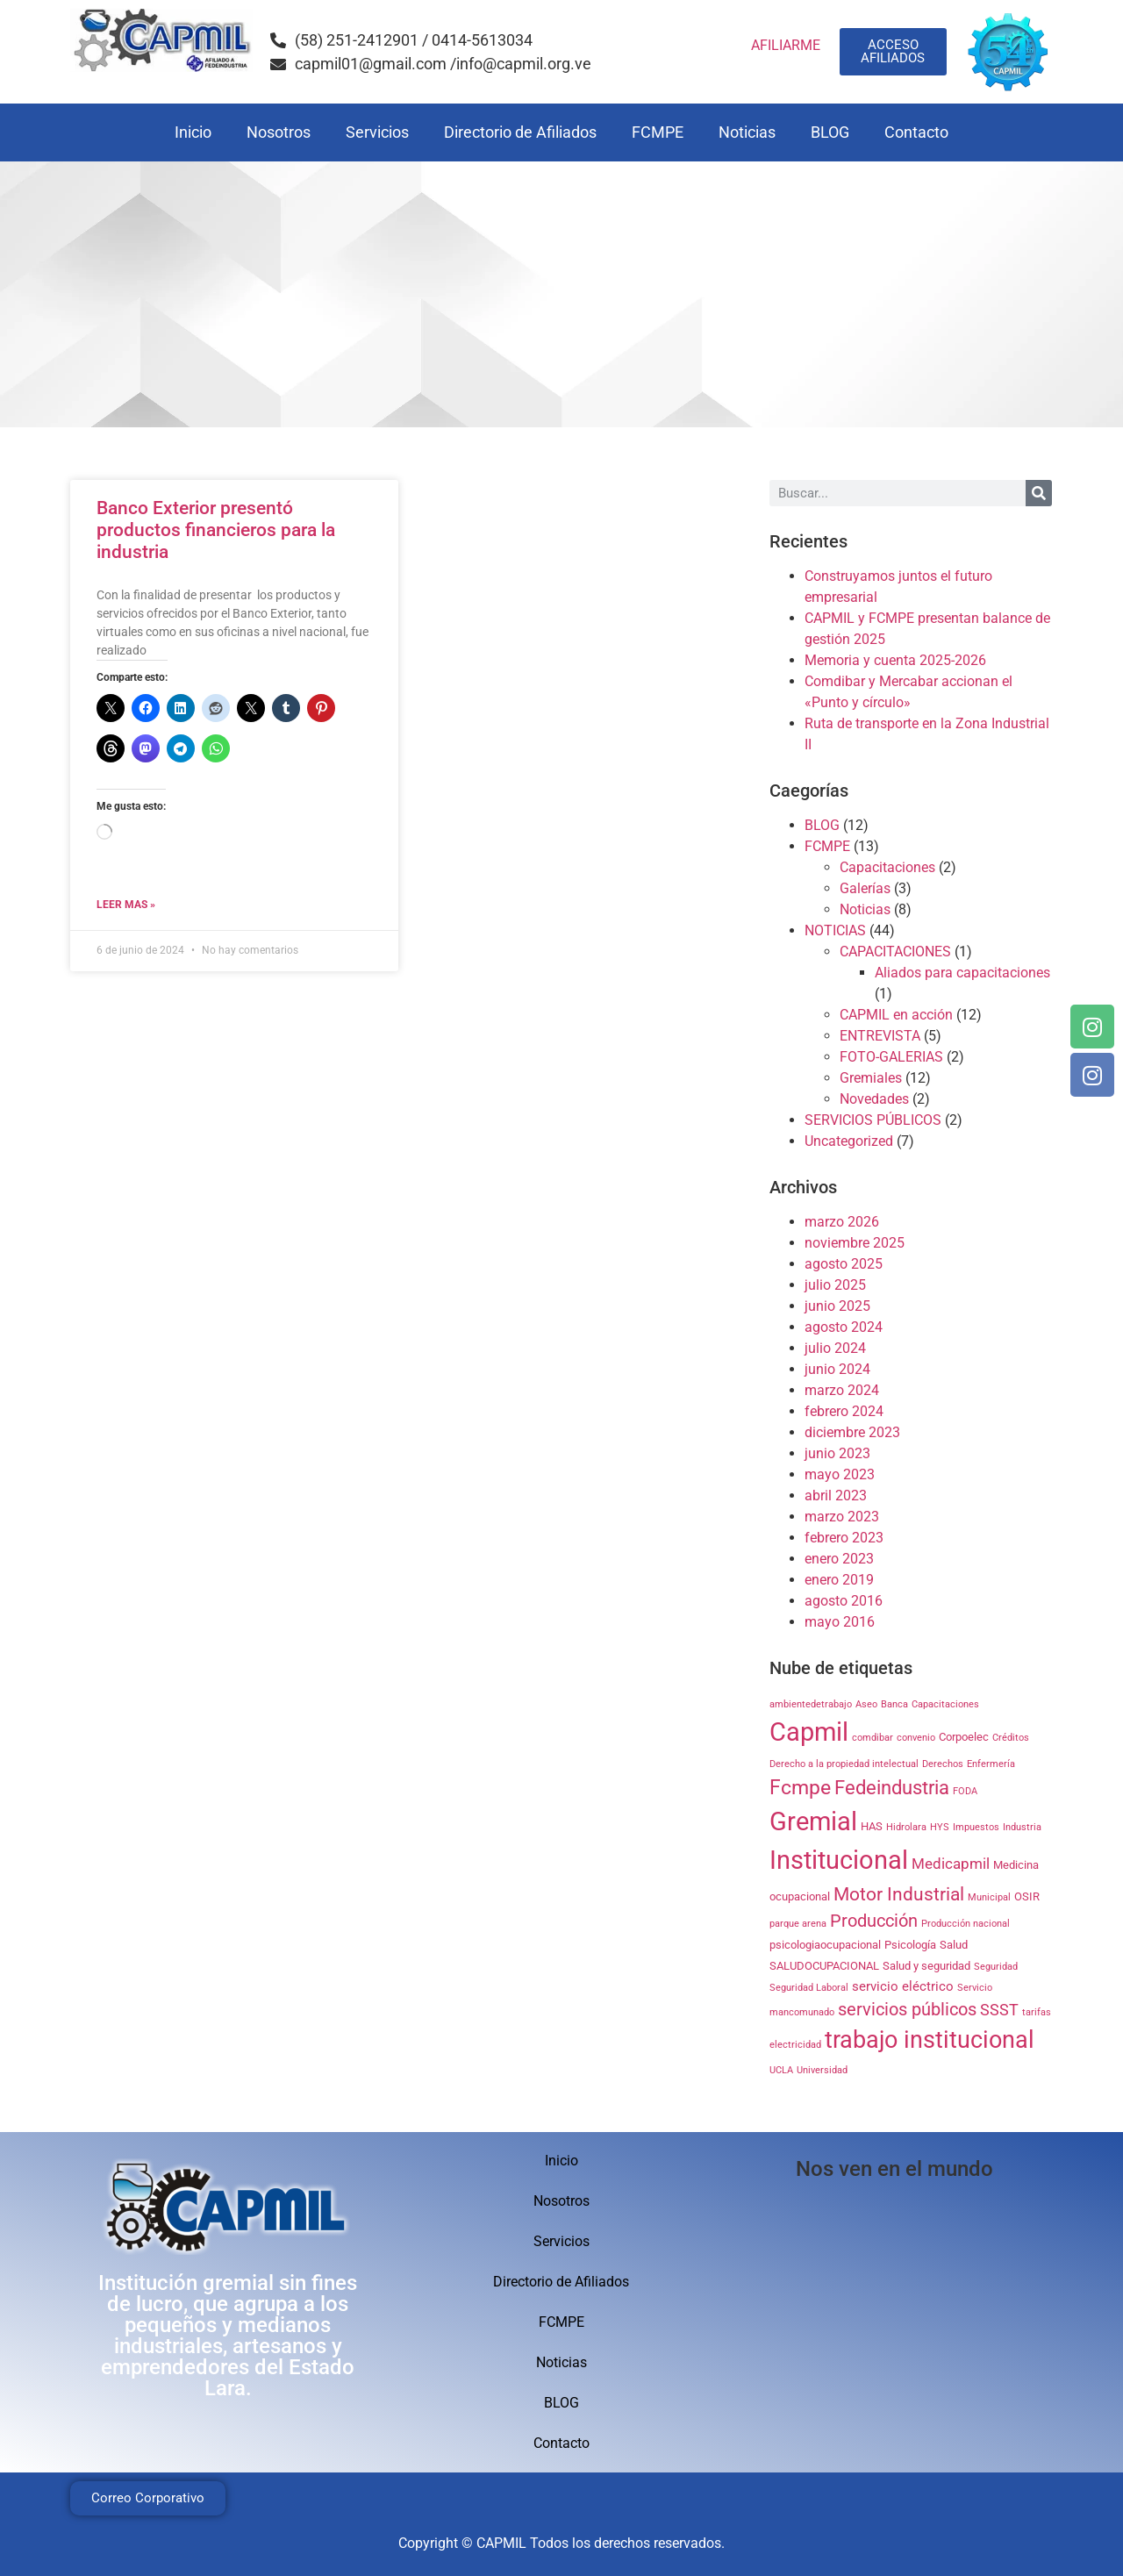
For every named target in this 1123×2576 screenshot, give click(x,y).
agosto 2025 (844, 1264)
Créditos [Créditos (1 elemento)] (1010, 1737)
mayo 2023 (840, 1474)
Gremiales (871, 1078)
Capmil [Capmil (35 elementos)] (808, 1732)
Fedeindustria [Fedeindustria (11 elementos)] (891, 1787)
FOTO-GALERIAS (891, 1056)
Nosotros (279, 132)
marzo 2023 (842, 1516)
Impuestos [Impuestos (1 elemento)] (976, 1827)
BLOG (830, 132)
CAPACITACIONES (895, 951)
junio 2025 (837, 1306)
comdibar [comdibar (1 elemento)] (872, 1737)
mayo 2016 (840, 1622)
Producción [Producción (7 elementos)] (874, 1921)
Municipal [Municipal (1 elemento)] (989, 1897)
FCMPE (657, 132)
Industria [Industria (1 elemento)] (1022, 1827)
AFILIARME (785, 45)
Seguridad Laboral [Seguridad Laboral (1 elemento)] (808, 1987)
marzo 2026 (842, 1221)
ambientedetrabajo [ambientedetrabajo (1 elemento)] (810, 1704)
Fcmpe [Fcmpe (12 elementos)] (800, 1788)
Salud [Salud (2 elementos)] (954, 1944)
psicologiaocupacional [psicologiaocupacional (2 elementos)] (825, 1944)
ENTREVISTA (880, 1035)
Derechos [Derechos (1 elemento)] (942, 1764)
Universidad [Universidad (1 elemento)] (822, 2070)
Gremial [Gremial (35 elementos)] (813, 1821)
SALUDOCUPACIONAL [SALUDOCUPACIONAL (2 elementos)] (824, 1965)
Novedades (874, 1099)
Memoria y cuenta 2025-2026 (895, 660)
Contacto (916, 132)
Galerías (865, 888)
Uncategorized (849, 1141)
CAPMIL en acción (896, 1014)
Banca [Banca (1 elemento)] (894, 1704)
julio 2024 (835, 1348)
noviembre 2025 (855, 1242)
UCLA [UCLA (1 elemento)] (781, 2070)
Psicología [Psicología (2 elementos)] (910, 1944)
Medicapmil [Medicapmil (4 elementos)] (951, 1864)
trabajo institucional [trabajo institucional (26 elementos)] (929, 2040)
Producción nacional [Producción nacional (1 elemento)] (965, 1923)
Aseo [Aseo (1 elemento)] (866, 1704)
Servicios (377, 132)
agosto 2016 (844, 1600)
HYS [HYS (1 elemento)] (939, 1827)
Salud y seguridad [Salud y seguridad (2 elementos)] (926, 1965)
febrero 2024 (844, 1411)
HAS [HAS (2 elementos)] (872, 1826)
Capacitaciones (887, 867)
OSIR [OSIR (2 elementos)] (1027, 1896)
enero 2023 (839, 1558)
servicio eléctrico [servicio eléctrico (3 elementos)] (903, 1986)
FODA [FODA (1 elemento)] (965, 1791)
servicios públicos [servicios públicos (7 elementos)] (907, 2010)
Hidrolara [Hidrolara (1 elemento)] (906, 1827)
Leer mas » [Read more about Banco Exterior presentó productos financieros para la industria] (126, 904)
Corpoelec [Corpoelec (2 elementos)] (964, 1736)
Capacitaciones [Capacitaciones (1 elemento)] (945, 1704)
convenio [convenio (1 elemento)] (916, 1737)
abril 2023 (836, 1495)
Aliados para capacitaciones (962, 972)
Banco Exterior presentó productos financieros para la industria (216, 529)
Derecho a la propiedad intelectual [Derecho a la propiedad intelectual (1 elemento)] (844, 1764)
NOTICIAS (835, 930)
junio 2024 (837, 1369)
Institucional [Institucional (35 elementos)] (838, 1860)
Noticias (747, 132)
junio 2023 (837, 1453)
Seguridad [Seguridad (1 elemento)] (996, 1966)
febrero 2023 (844, 1537)
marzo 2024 (842, 1390)
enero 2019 (839, 1579)
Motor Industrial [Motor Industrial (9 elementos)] (898, 1894)
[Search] (1039, 493)
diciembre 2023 (852, 1432)
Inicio (193, 132)
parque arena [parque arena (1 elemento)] (797, 1923)
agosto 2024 (844, 1327)
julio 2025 (835, 1285)
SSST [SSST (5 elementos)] (999, 2010)
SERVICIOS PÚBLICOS (873, 1120)
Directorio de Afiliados (520, 132)
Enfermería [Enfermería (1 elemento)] (991, 1764)
